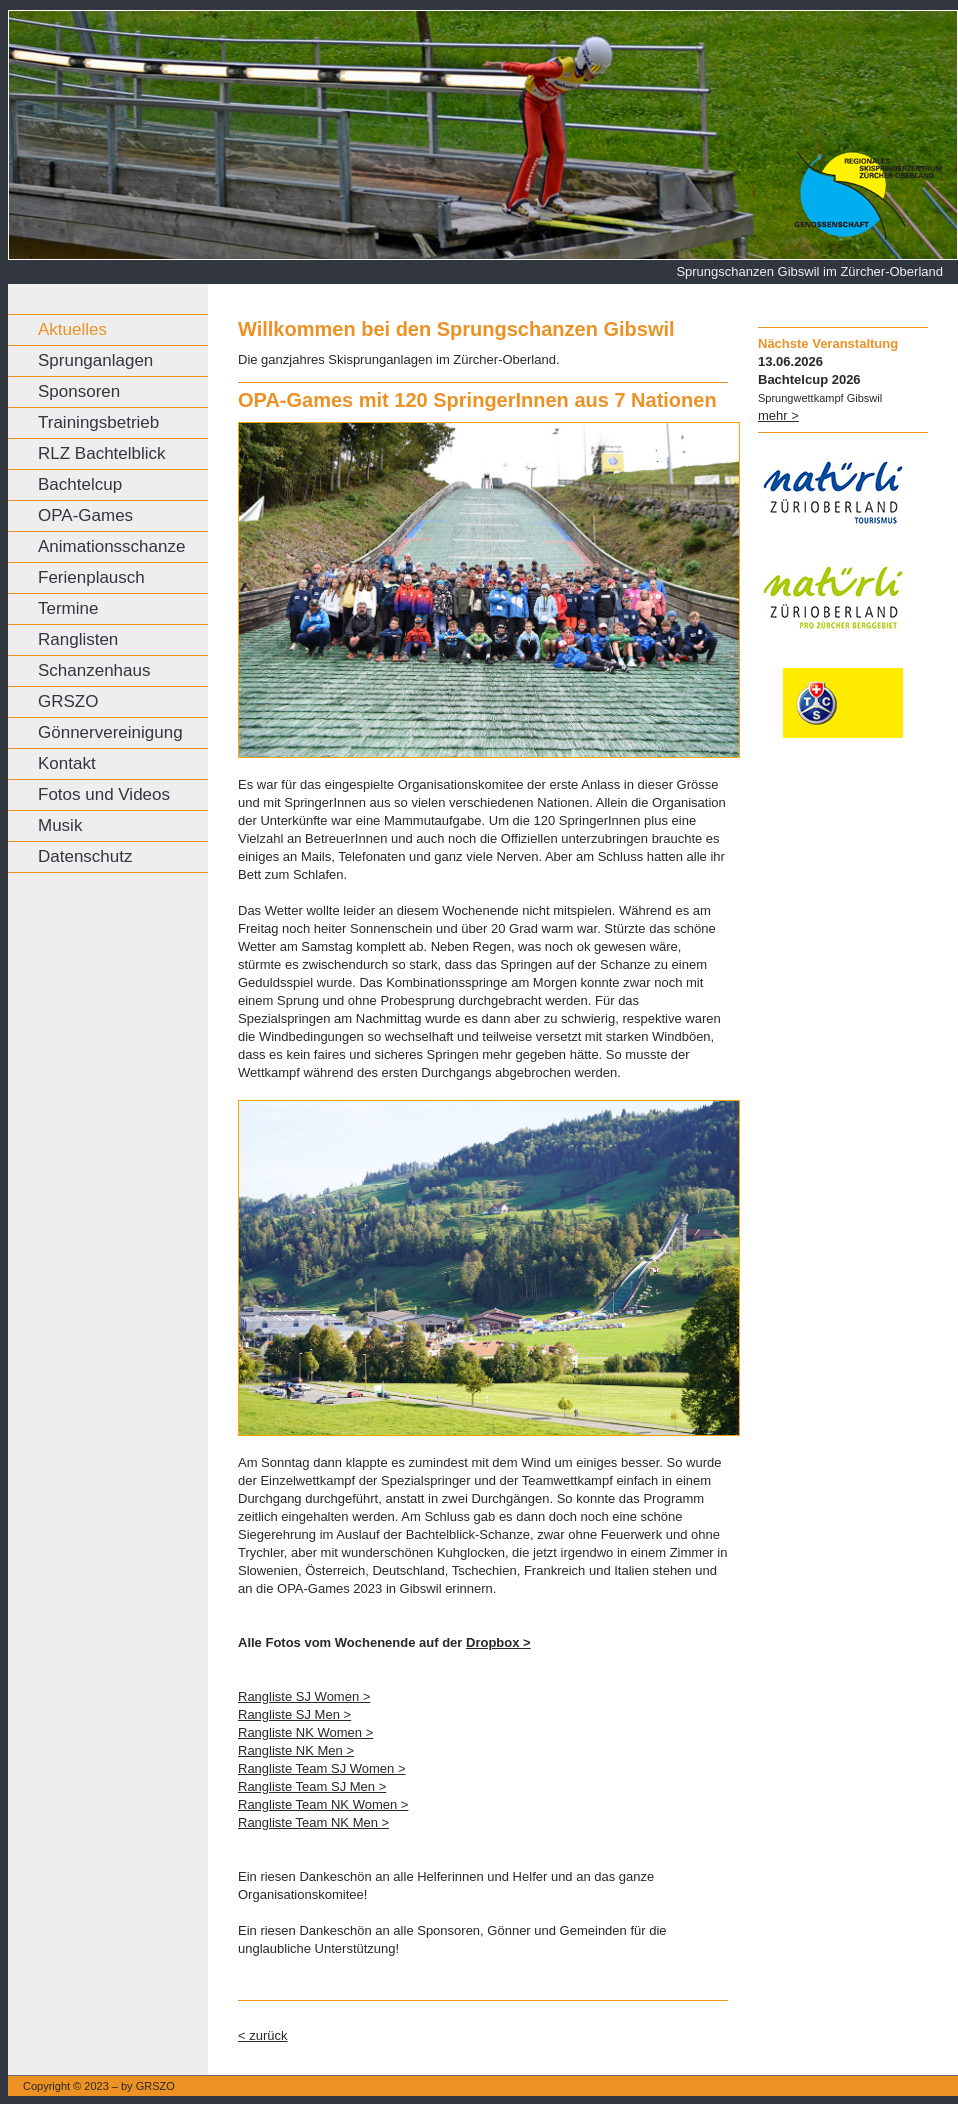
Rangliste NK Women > (305, 1732)
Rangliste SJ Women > (304, 1696)
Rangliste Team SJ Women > (322, 1768)
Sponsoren (79, 391)
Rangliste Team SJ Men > (312, 1786)
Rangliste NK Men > (296, 1750)
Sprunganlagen (95, 360)
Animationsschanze (111, 546)
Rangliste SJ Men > (294, 1714)
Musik (60, 825)
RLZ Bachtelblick (102, 453)
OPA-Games (85, 515)
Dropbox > (498, 1642)
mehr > (778, 415)
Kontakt (67, 763)
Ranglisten (78, 639)
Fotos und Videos (104, 794)
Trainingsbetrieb (98, 422)
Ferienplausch (91, 577)
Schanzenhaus (94, 670)
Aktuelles (72, 329)
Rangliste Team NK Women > (323, 1804)
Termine (68, 608)
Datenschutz (85, 856)
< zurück (263, 2035)
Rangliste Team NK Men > (313, 1822)
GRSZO (68, 701)
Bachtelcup (80, 484)
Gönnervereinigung (110, 732)
